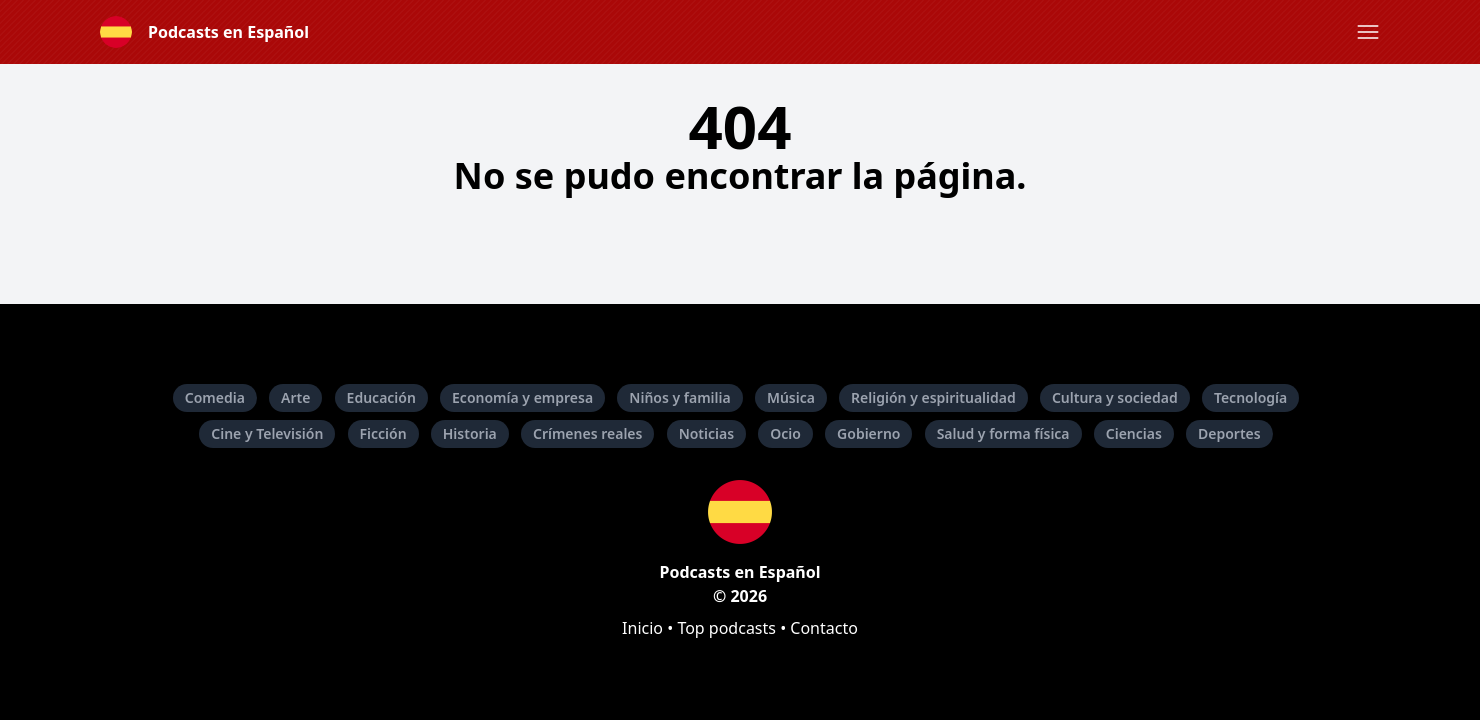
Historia (470, 433)
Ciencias (1134, 433)
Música (791, 397)
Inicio (642, 628)
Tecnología (1250, 397)
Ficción (383, 433)
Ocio (785, 433)
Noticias (706, 433)
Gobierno (868, 433)
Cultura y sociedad (1115, 397)
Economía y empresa (522, 397)
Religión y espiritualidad (933, 397)
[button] (1368, 32)
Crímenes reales (588, 433)
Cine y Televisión (267, 433)
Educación (381, 397)
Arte (295, 397)
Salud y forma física (1003, 433)
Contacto (824, 628)
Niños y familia (679, 397)
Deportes (1229, 433)
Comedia (215, 397)
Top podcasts (726, 628)
